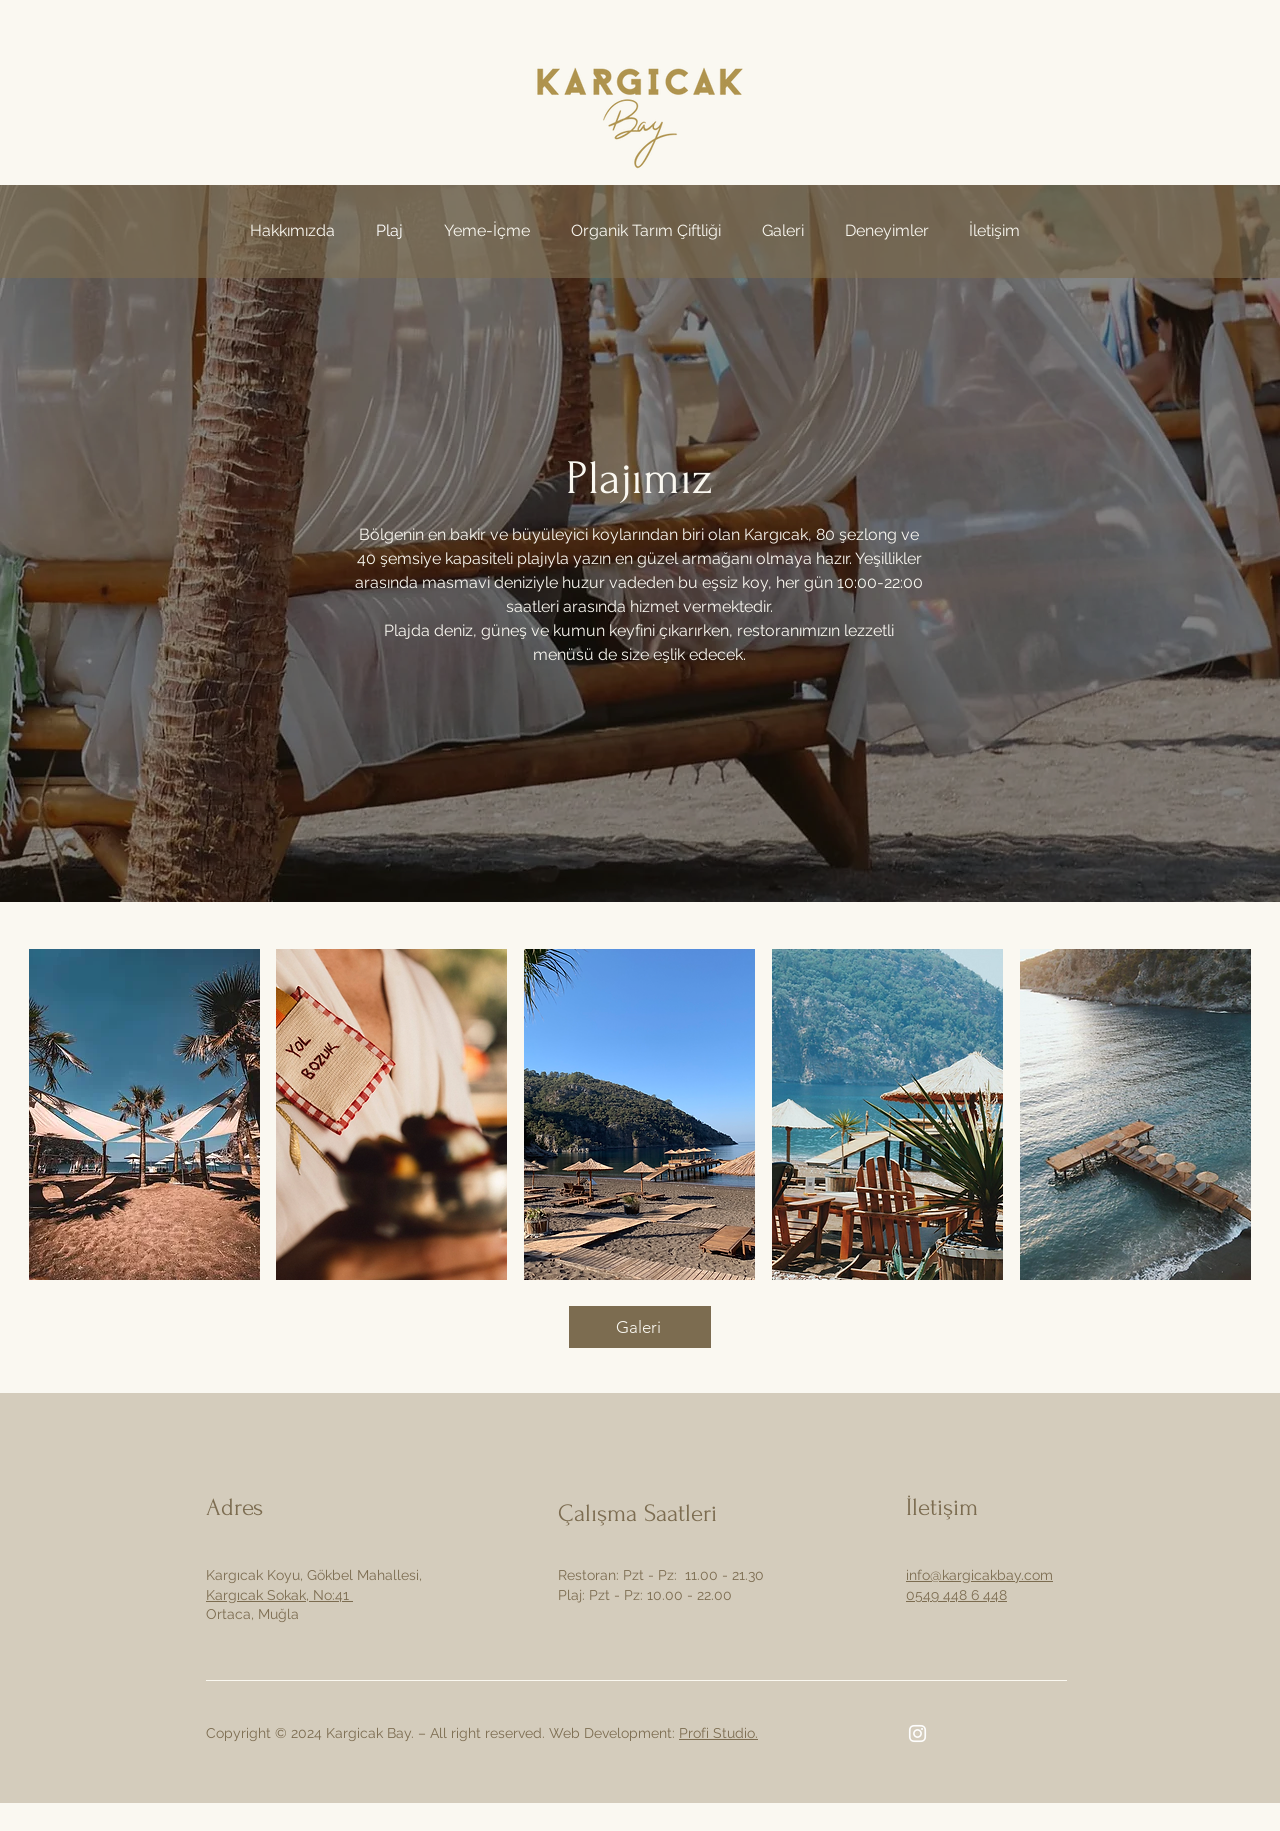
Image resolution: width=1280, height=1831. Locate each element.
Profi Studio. (718, 1733)
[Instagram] (917, 1733)
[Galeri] (640, 1327)
